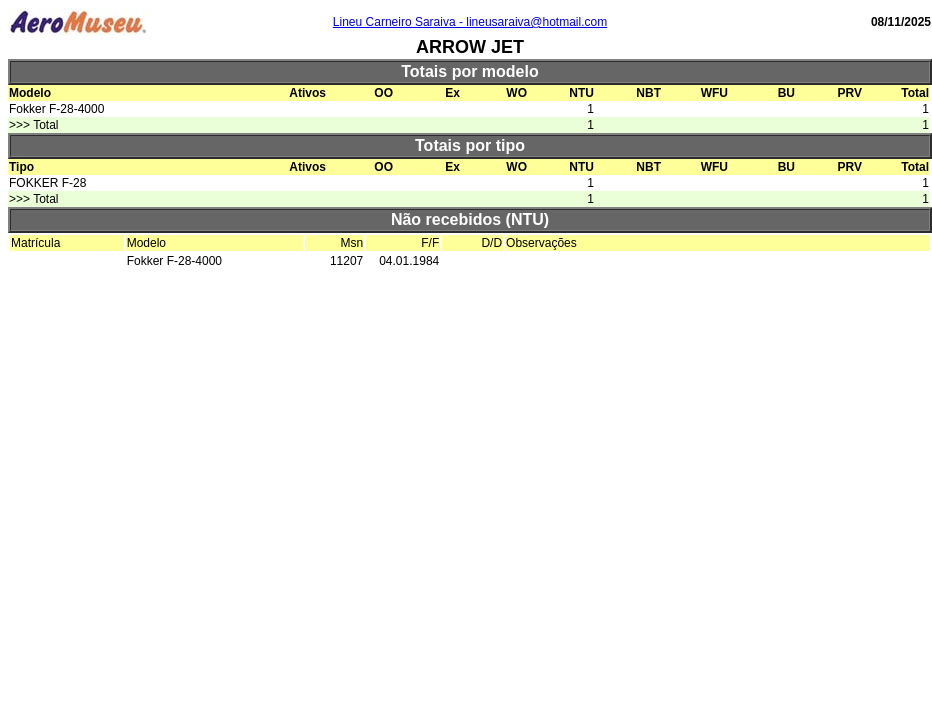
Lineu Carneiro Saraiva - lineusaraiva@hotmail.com (470, 22)
